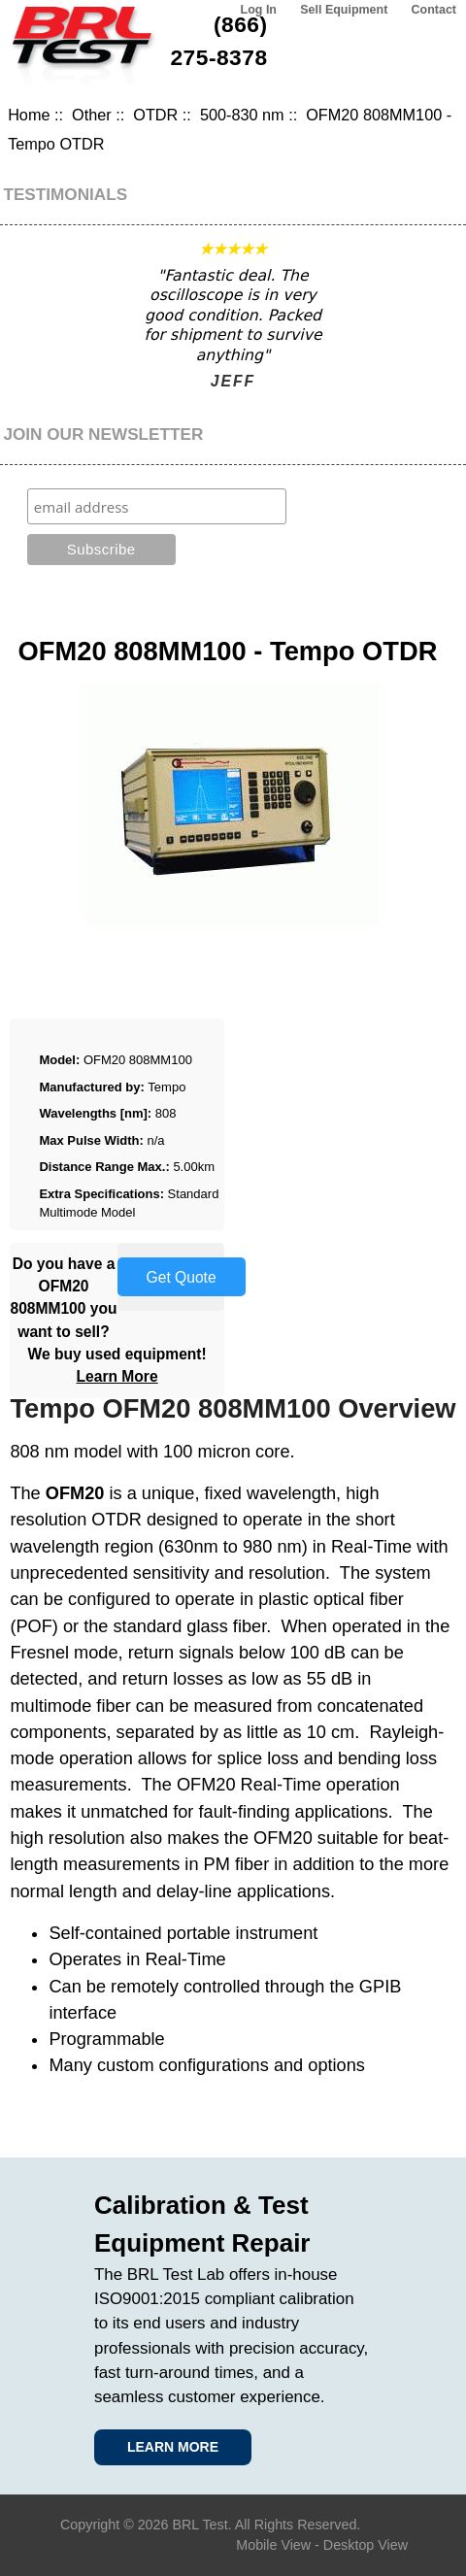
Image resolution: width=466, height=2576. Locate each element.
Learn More (117, 1376)
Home (29, 114)
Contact (434, 10)
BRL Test (199, 2524)
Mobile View (273, 2545)
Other (92, 114)
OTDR (155, 114)
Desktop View (365, 2545)
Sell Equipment (343, 10)
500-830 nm (242, 114)
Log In (259, 10)
